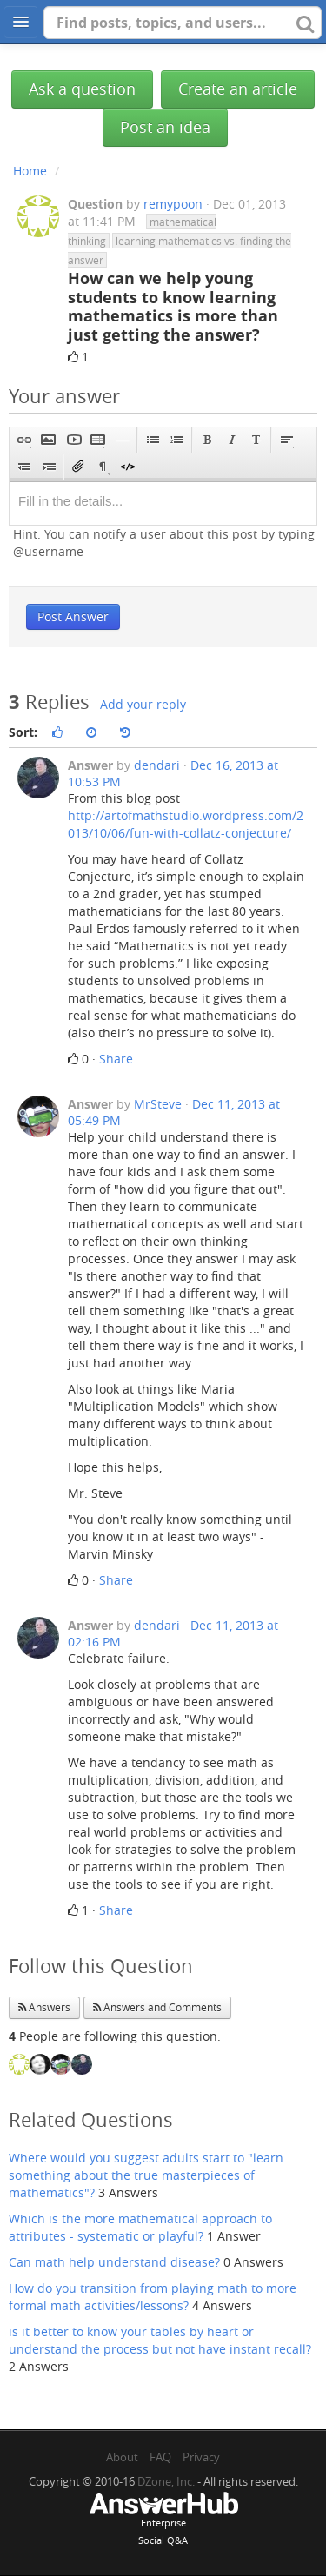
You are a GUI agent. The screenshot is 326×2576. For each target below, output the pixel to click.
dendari (157, 765)
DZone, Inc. (166, 2481)
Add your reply (143, 704)
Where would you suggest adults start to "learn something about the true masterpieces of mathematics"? (146, 2175)
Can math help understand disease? (114, 2262)
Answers (44, 2007)
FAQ (160, 2457)
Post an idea (165, 127)
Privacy (201, 2457)
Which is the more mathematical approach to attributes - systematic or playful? (140, 2227)
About (122, 2457)
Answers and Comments (157, 2007)
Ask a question (82, 89)
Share (116, 1058)
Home (30, 170)
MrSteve (158, 1104)
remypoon (173, 203)
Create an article (237, 89)
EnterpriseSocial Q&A (163, 2520)
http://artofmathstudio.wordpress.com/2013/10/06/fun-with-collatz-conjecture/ (185, 824)
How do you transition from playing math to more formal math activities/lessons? (152, 2297)
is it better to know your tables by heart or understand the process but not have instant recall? (160, 2340)
